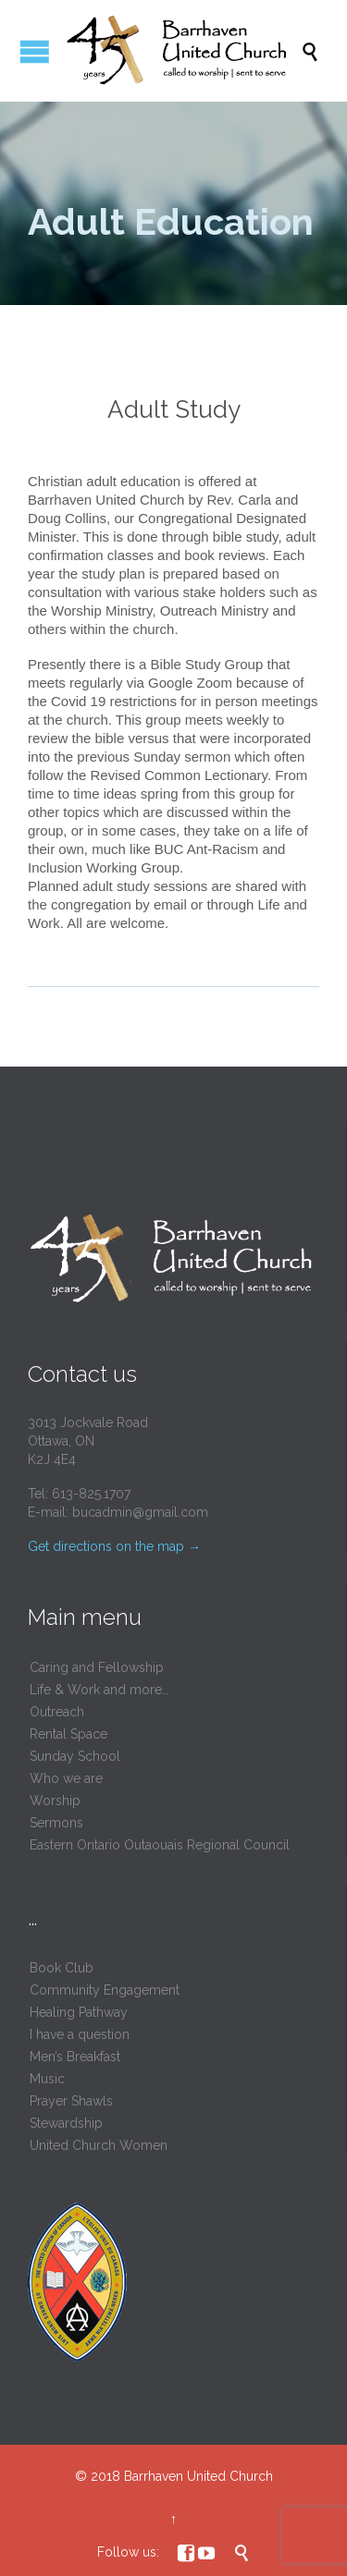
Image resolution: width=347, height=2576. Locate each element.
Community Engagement (105, 1990)
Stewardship (66, 2123)
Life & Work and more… (99, 1689)
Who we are (66, 1778)
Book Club (61, 1967)
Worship (55, 1800)
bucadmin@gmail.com (140, 1512)
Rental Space (68, 1734)
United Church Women (98, 2145)
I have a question (80, 2034)
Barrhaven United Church (198, 2476)
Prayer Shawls (71, 2101)
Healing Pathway (79, 2012)
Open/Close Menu (34, 51)
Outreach (57, 1711)
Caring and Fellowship (97, 1667)
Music (47, 2078)
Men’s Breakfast (75, 2056)
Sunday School (75, 1756)
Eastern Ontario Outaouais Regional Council (160, 1844)
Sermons (56, 1822)
